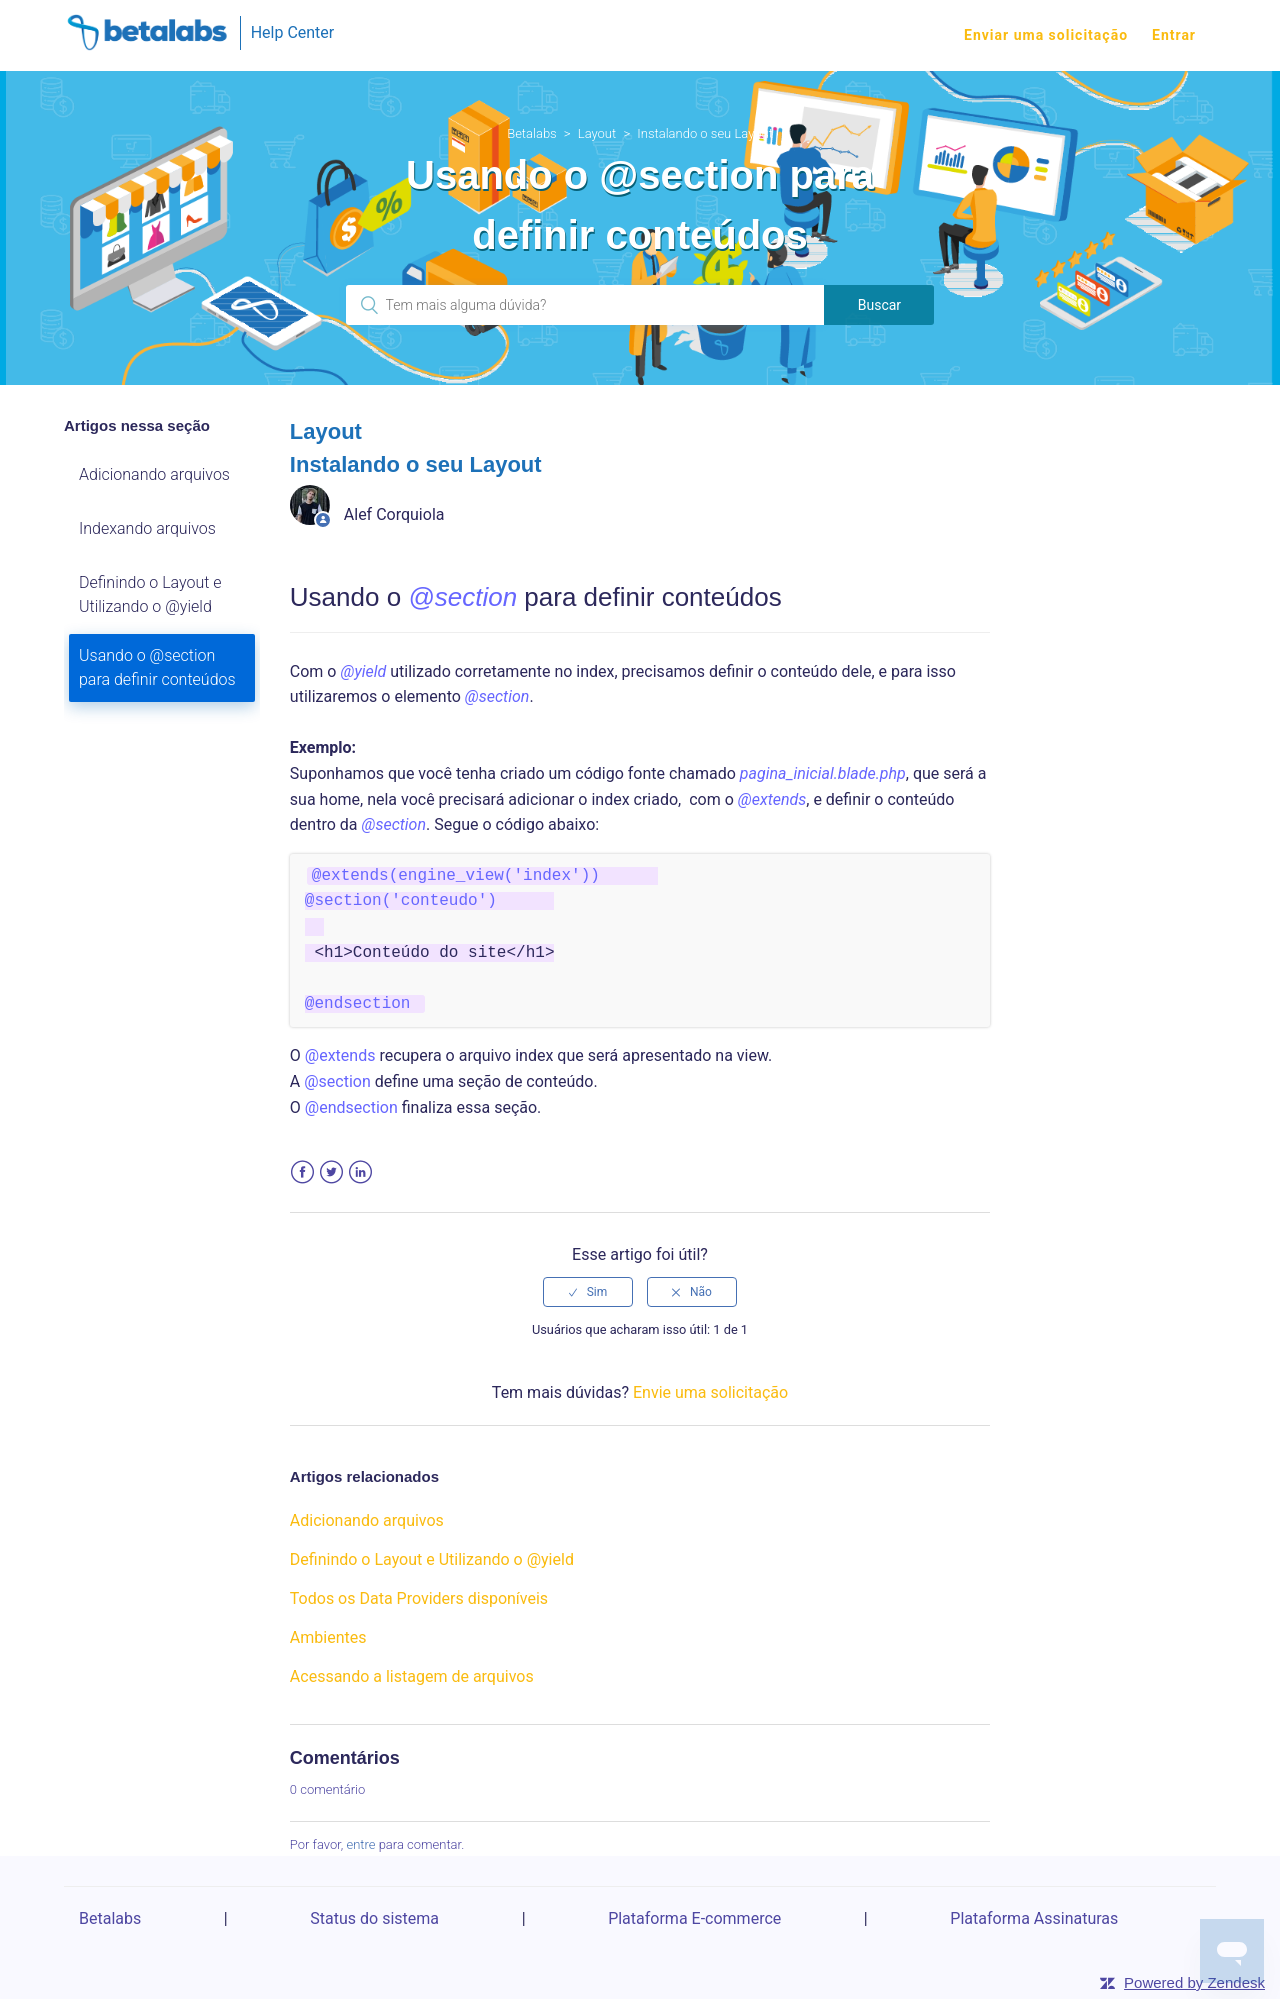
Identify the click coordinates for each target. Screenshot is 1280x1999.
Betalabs (532, 133)
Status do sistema (374, 1918)
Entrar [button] (1174, 35)
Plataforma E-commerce (694, 1918)
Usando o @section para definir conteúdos (157, 667)
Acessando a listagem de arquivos (412, 1676)
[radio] (588, 1292)
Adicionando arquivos (154, 474)
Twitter (331, 1172)
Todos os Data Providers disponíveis (419, 1598)
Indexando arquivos (147, 528)
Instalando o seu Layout (705, 133)
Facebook (302, 1172)
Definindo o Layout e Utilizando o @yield (150, 594)
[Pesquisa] (585, 305)
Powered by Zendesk (1194, 1982)
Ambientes (328, 1637)
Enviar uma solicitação (1046, 35)
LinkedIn (360, 1172)
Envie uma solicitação (710, 1392)
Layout (597, 133)
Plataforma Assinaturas (1034, 1918)
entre (360, 1844)
